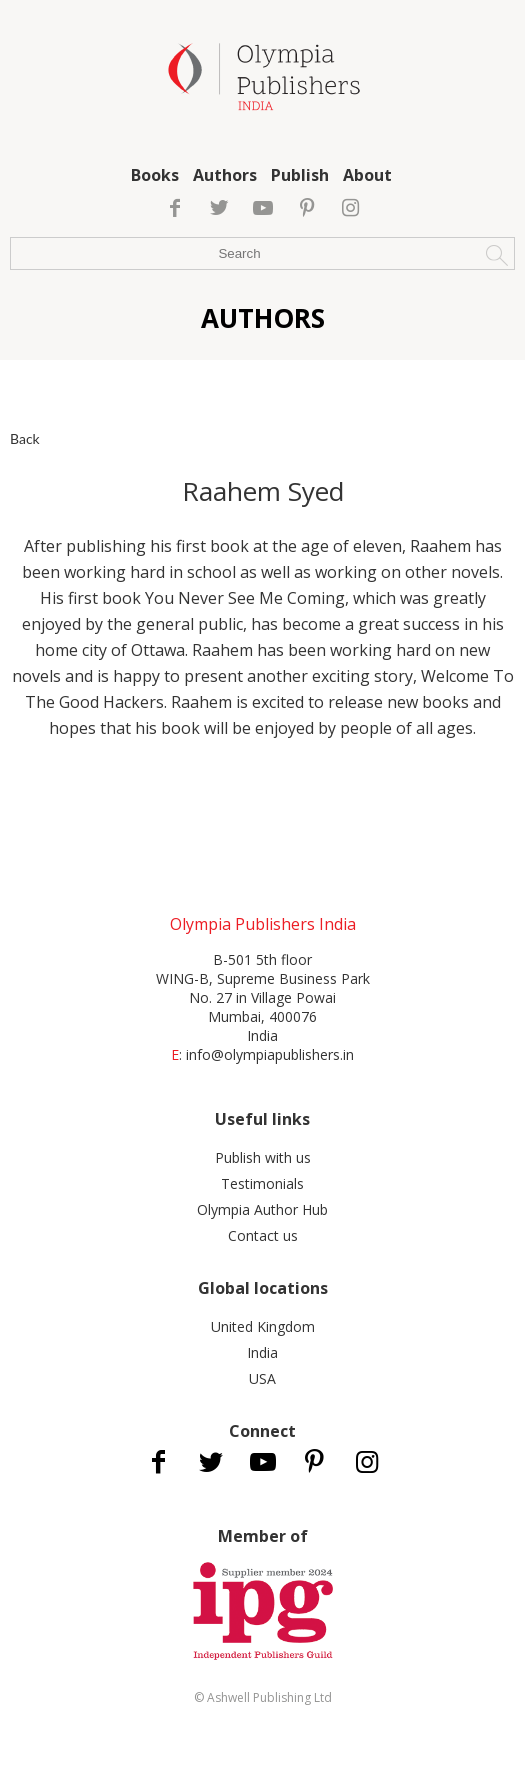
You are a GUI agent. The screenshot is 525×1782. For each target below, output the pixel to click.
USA (262, 1378)
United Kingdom (263, 1326)
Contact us (263, 1235)
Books (155, 175)
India (262, 1352)
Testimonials (262, 1183)
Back (25, 438)
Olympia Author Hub (262, 1209)
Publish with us (263, 1157)
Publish (300, 175)
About (367, 175)
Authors (225, 175)
